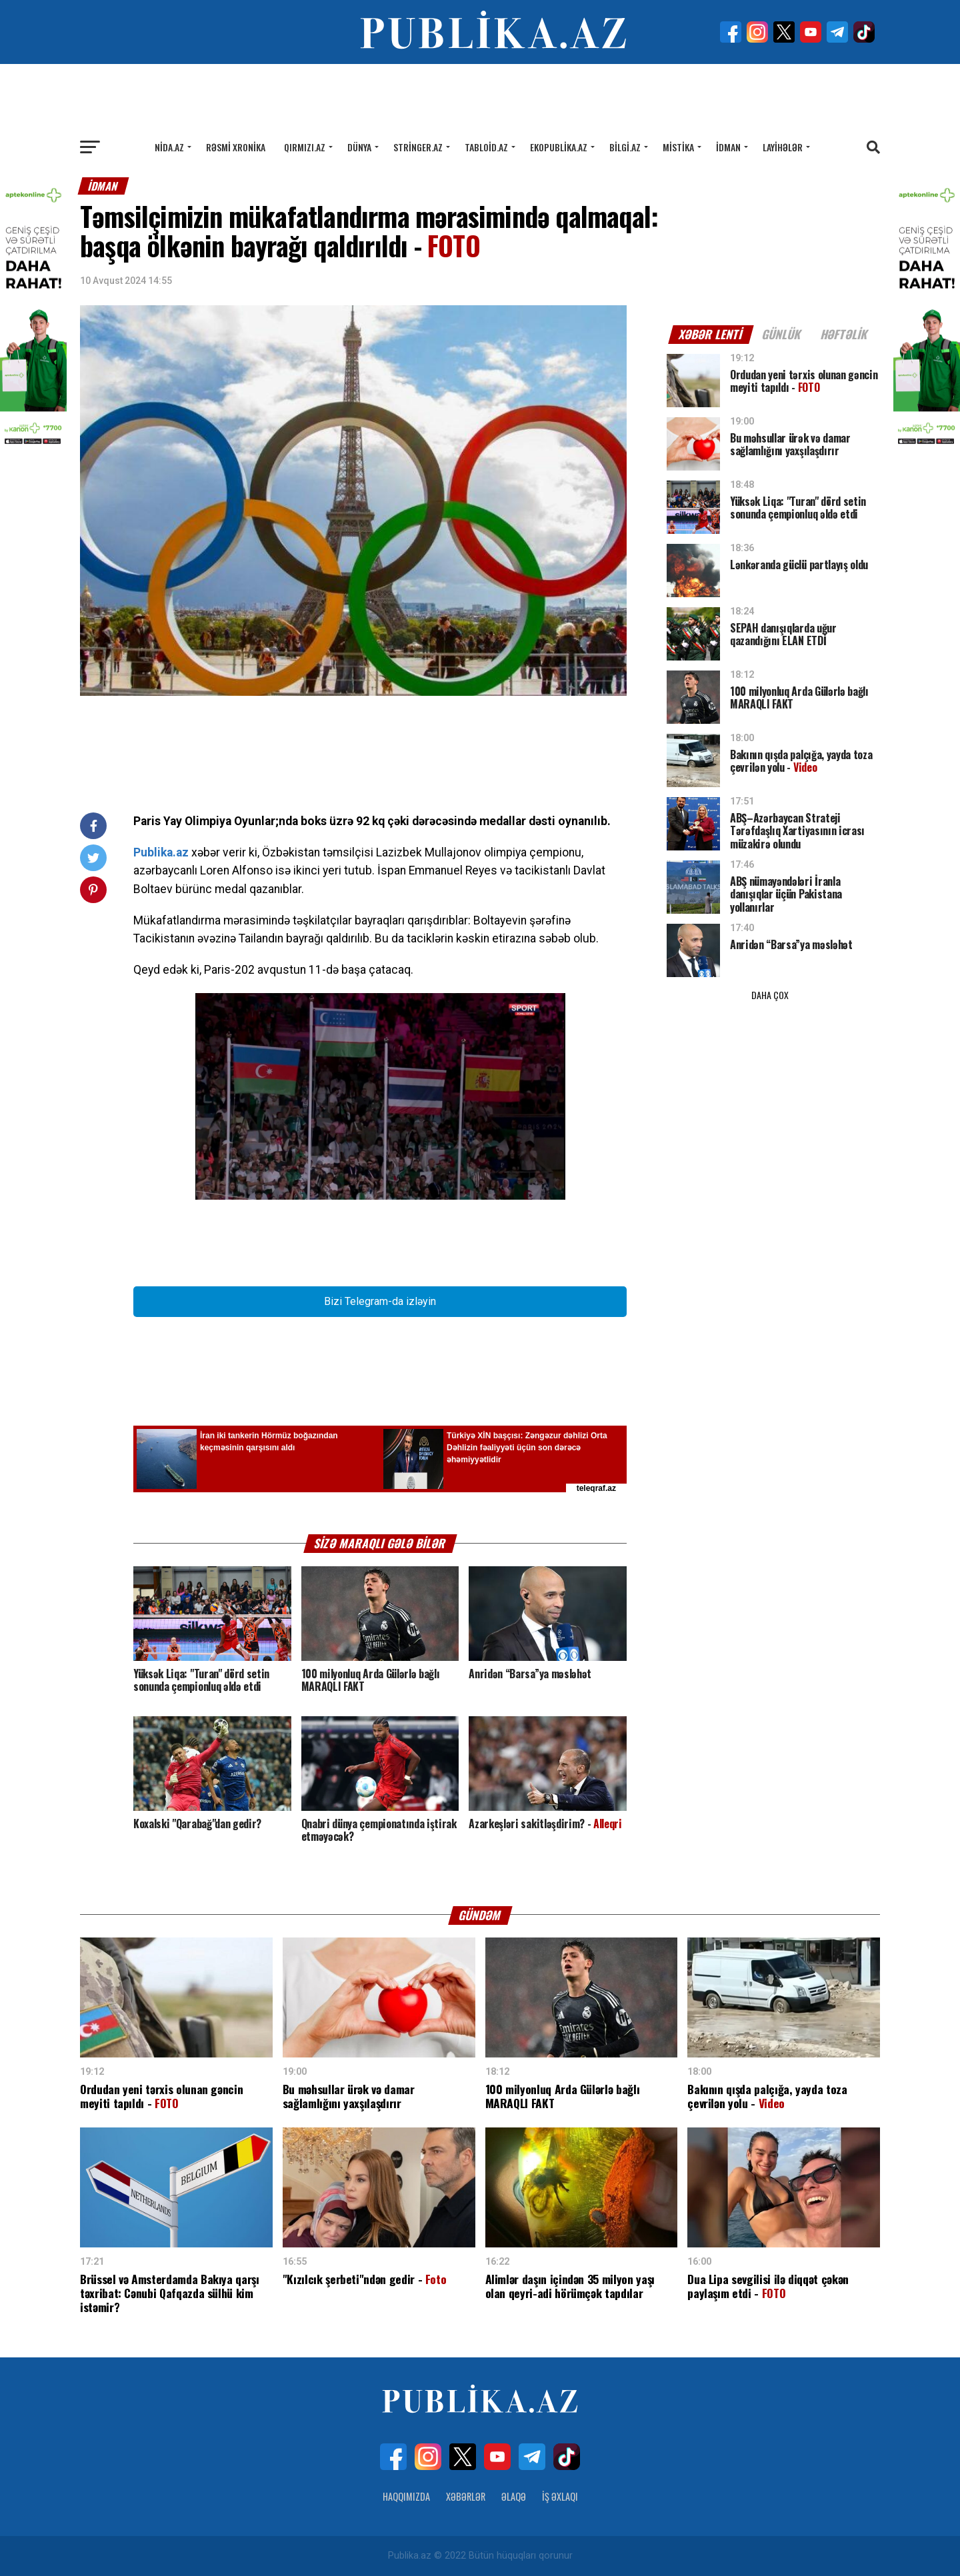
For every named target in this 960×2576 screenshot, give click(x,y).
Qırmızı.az (304, 147)
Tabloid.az (486, 147)
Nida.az (169, 147)
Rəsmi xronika (235, 147)
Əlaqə (513, 2496)
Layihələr (783, 147)
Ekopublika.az (558, 147)
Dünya (359, 147)
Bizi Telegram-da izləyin (380, 1301)
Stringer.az (418, 147)
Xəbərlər (465, 2496)
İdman (728, 147)
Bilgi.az (625, 147)
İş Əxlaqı (560, 2496)
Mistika (678, 147)
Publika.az (161, 852)
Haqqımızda (406, 2496)
